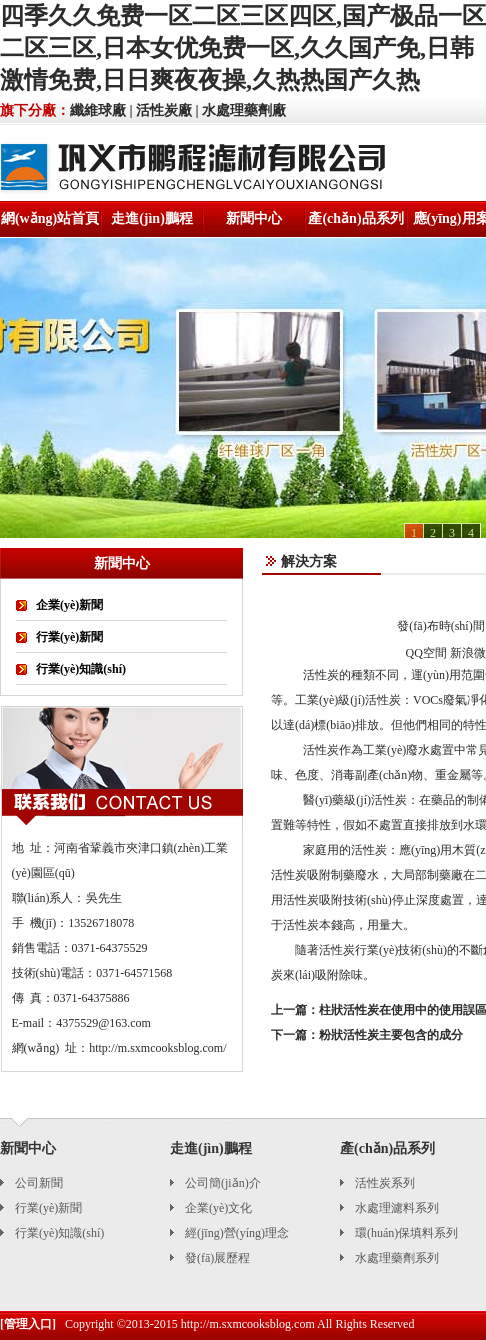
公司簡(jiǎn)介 (223, 1183)
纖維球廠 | (101, 110)
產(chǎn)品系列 (355, 218)
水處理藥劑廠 (244, 110)
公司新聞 (39, 1183)
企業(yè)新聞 (69, 605)
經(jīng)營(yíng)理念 (237, 1233)
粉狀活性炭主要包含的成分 (391, 1035)
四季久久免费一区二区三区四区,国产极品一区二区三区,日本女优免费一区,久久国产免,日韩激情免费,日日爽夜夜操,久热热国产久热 (243, 48)
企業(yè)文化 (218, 1208)
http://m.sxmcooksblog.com (248, 1324)
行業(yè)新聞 (69, 637)
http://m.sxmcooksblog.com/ (157, 1048)
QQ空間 (426, 653)
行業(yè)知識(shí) (81, 669)
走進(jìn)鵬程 (152, 218)
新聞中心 (254, 218)
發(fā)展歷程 (217, 1258)
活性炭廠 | (167, 110)
